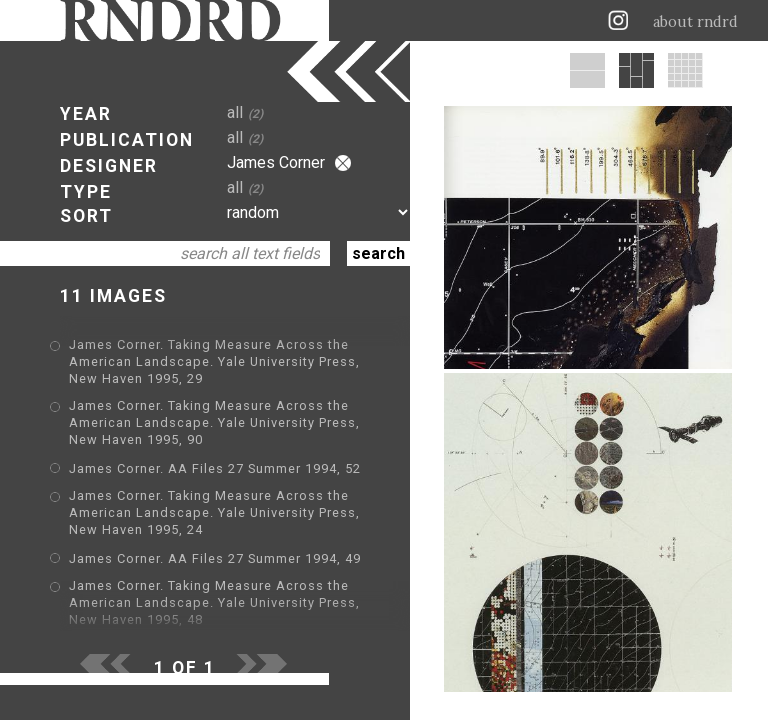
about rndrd (695, 22)
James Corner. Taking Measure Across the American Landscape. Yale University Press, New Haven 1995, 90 (214, 422)
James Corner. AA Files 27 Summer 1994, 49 (215, 558)
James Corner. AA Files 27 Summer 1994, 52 (215, 468)
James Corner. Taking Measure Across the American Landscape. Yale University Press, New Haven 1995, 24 (214, 512)
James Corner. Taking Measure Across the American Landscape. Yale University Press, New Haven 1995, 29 (214, 361)
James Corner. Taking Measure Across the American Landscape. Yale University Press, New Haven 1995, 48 (214, 602)
